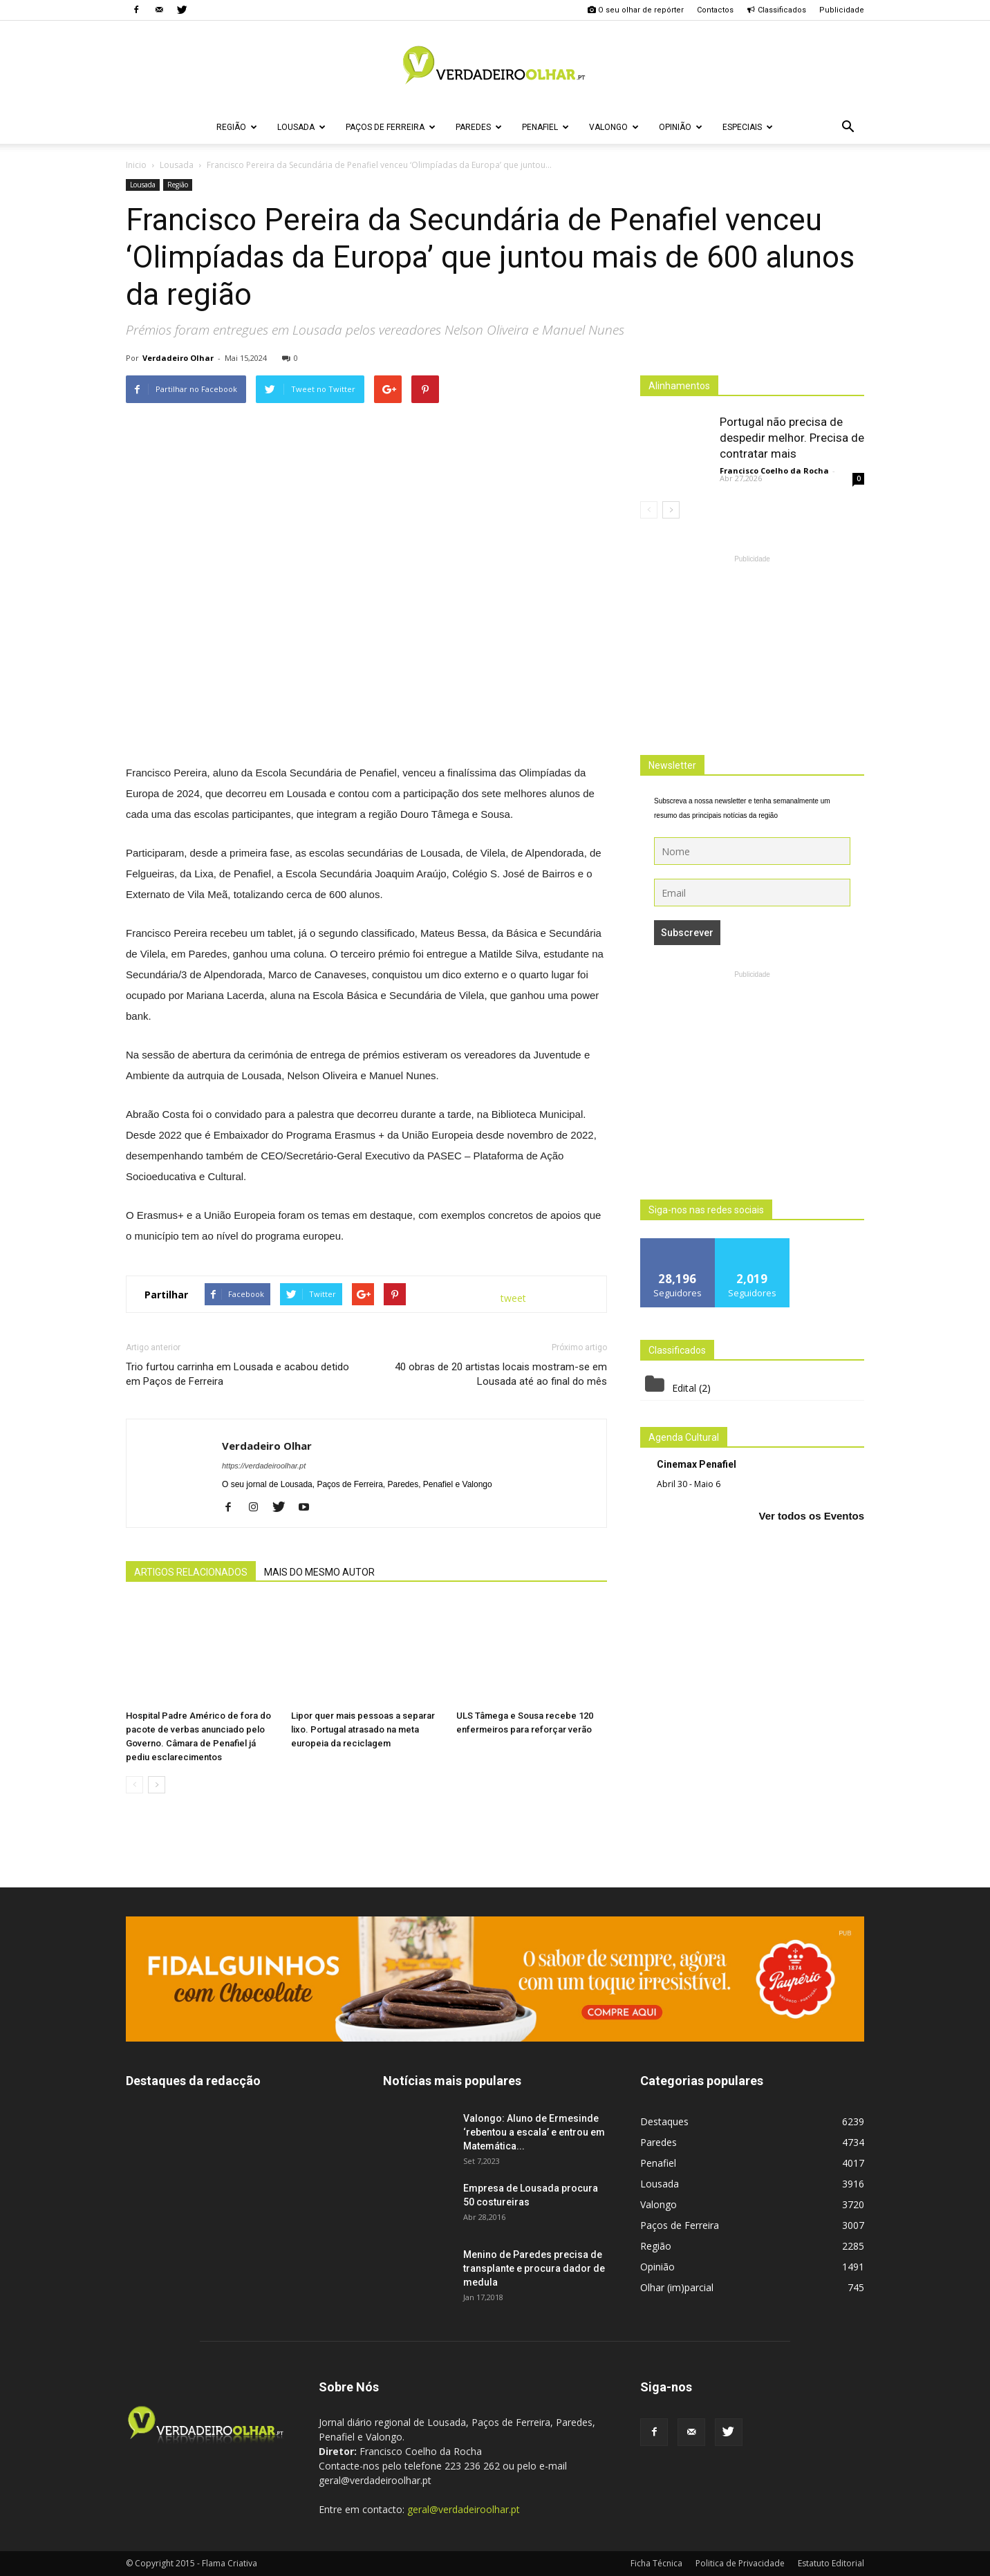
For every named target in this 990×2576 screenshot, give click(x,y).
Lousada (301, 127)
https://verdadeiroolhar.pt (264, 1466)
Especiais (747, 127)
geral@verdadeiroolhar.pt (463, 2509)
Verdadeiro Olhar (178, 358)
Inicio (136, 165)
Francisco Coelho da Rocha (774, 470)
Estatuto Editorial (831, 2563)
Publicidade (841, 10)
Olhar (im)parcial (676, 2287)
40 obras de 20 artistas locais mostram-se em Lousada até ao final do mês (501, 1374)
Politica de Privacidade (740, 2563)
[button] (847, 127)
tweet (513, 1298)
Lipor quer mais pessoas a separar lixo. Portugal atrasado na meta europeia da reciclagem (363, 1729)
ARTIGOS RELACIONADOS (191, 1572)
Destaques (664, 2121)
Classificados (776, 10)
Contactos (715, 10)
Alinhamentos (679, 385)
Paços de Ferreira (391, 127)
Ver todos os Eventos (811, 1516)
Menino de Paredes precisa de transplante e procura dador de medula (534, 2268)
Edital (684, 1387)
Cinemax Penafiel (696, 1464)
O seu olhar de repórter (635, 10)
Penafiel (545, 127)
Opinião (680, 127)
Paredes (479, 127)
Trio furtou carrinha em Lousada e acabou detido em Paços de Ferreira (237, 1374)
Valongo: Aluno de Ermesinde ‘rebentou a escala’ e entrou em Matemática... (534, 2132)
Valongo (614, 127)
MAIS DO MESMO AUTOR (319, 1572)
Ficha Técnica (656, 2563)
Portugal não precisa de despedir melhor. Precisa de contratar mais (792, 437)
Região (236, 127)
